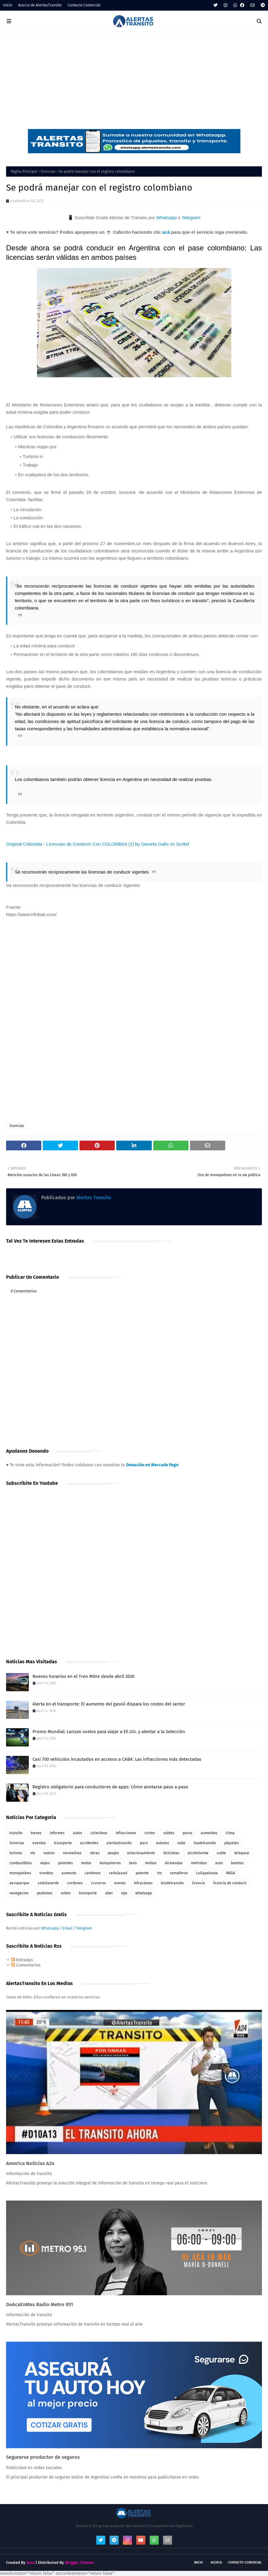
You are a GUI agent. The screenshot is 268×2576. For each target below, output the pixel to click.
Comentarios (26, 1965)
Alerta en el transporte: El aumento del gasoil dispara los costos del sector (108, 1704)
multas (151, 1863)
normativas (72, 1853)
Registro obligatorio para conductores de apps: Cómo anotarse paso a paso (110, 1787)
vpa (124, 1893)
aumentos (209, 1833)
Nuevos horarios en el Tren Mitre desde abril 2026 (83, 1676)
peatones (45, 1893)
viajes (45, 1863)
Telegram (190, 217)
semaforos (179, 1873)
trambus (46, 1873)
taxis (133, 1863)
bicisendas (174, 1863)
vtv (32, 1853)
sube (181, 1843)
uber (109, 1893)
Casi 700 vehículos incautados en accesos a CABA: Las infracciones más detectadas (116, 1759)
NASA (230, 1873)
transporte (63, 1843)
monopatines (20, 1873)
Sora (30, 2562)
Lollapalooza (207, 1873)
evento (120, 1883)
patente (142, 1873)
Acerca (216, 2562)
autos (77, 1833)
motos (86, 1863)
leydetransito (205, 1843)
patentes (65, 1863)
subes (66, 1893)
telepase (241, 1853)
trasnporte (88, 1893)
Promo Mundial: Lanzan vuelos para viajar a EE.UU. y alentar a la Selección (108, 1731)
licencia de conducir (230, 1883)
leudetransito (172, 1883)
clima (230, 1833)
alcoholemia (198, 1853)
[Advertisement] (134, 77)
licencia (198, 1883)
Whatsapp (166, 217)
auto (219, 1863)
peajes (113, 1853)
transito (15, 1833)
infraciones (143, 1883)
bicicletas (171, 1853)
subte (221, 1853)
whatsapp (143, 1893)
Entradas (22, 1960)
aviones (162, 1843)
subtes (169, 1833)
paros (187, 1833)
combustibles (20, 1863)
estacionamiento (141, 1853)
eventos (39, 1843)
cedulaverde (48, 1883)
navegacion (19, 1893)
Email (68, 1928)
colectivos (98, 1833)
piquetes (231, 1843)
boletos (237, 1863)
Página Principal (24, 171)
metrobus (199, 1863)
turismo (15, 1853)
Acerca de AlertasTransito (40, 5)
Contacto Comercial (84, 5)
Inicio (7, 5)
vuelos (49, 1853)
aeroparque (19, 1883)
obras (95, 1853)
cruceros (98, 1883)
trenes (36, 1833)
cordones (75, 1883)
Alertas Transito (93, 1197)
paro (144, 1843)
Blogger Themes (79, 2562)
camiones (93, 1873)
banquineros (110, 1863)
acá (166, 232)
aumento (69, 1873)
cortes (149, 1833)
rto (159, 1873)
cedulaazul (118, 1873)
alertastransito (119, 1843)
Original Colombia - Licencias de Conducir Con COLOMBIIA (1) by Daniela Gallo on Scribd (97, 844)
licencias (48, 171)
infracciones (126, 1833)
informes (57, 1833)
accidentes (89, 1843)
